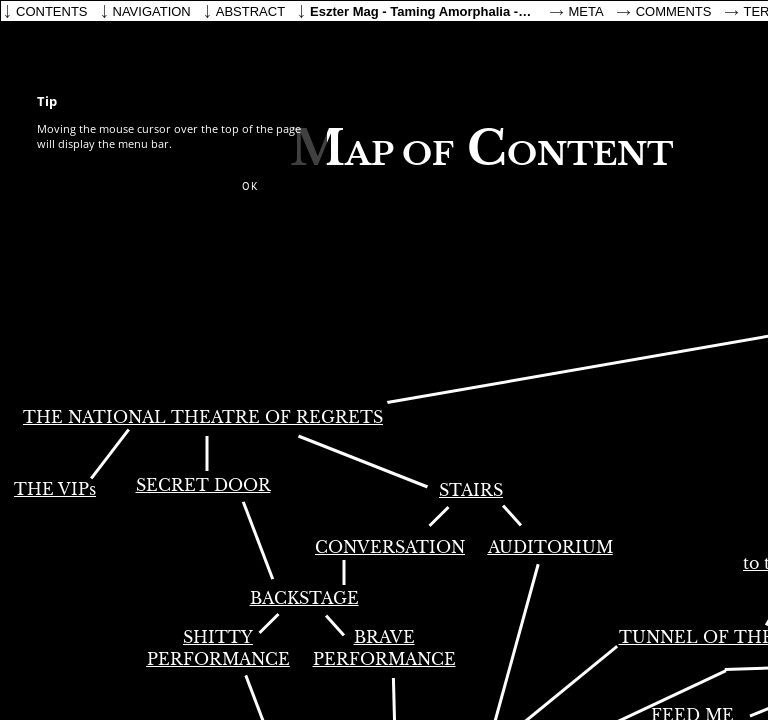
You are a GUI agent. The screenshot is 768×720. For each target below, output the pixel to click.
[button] (250, 187)
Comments (674, 11)
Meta (586, 11)
